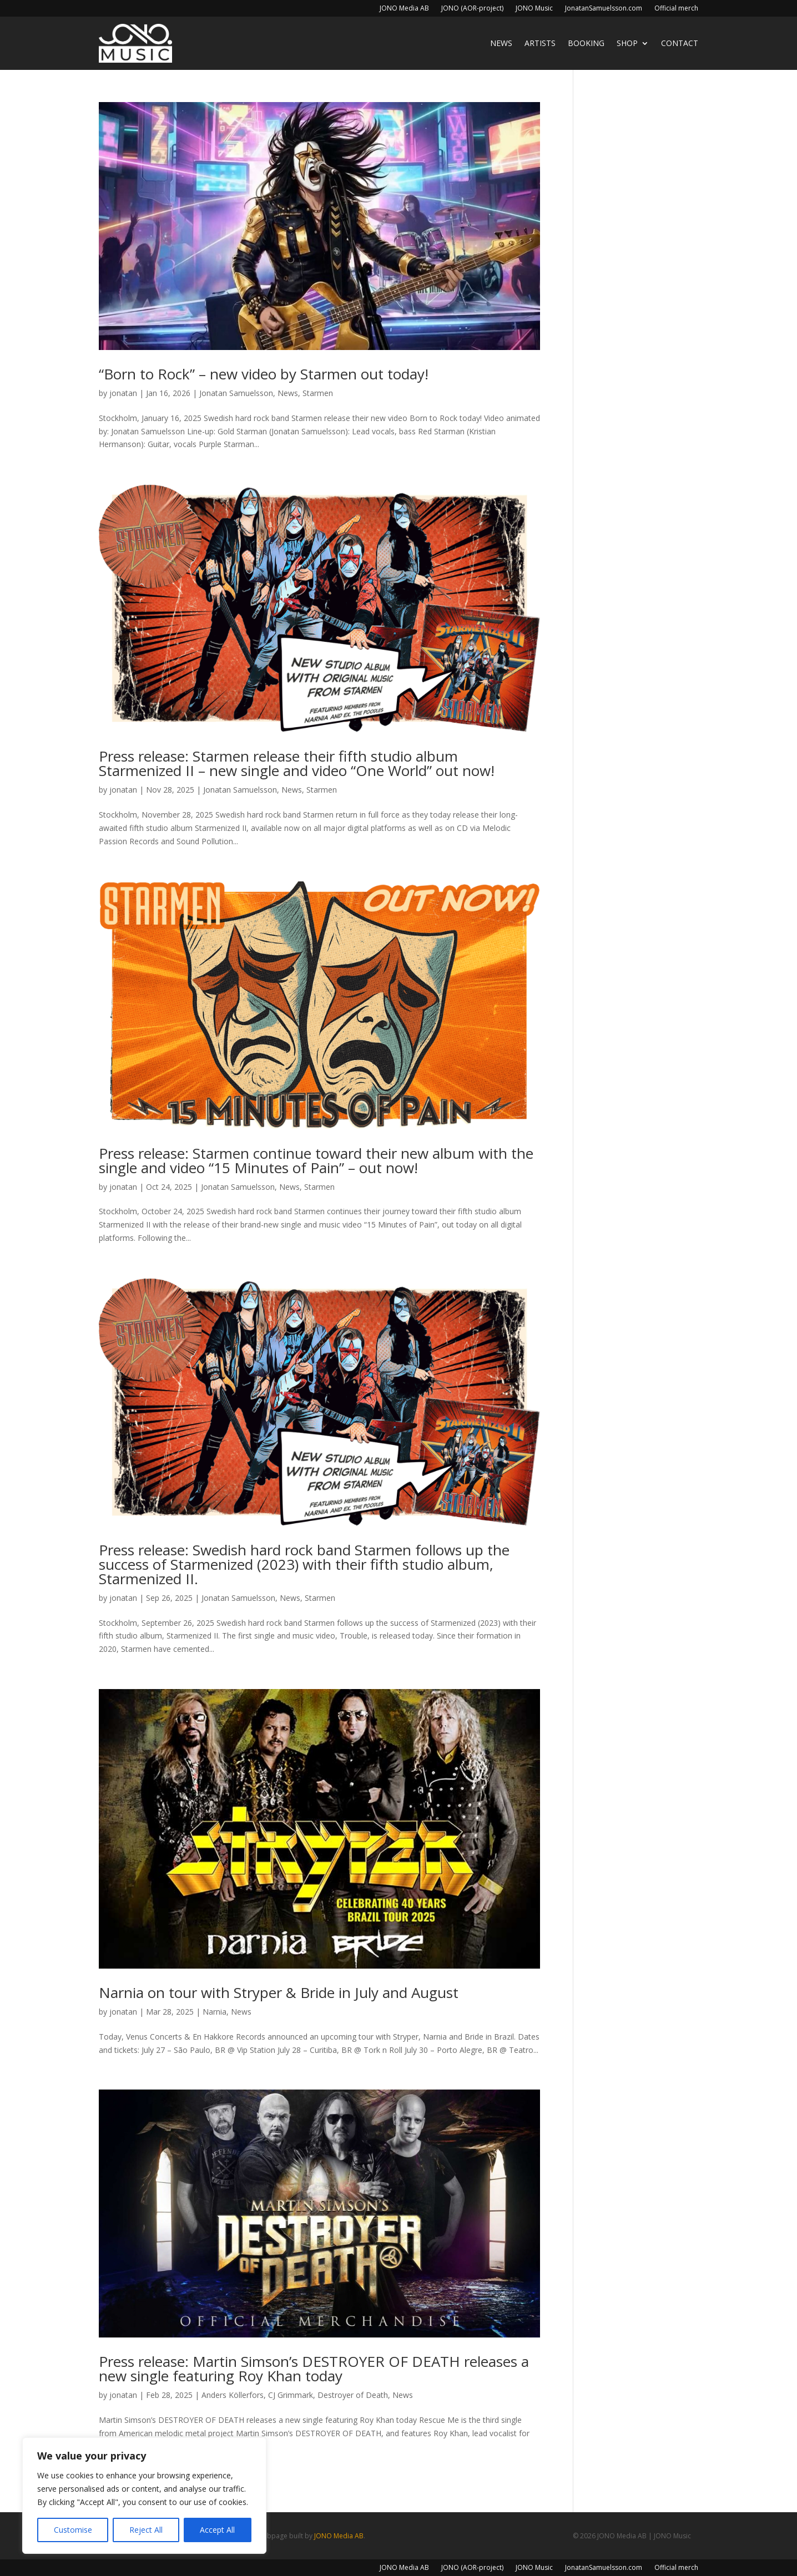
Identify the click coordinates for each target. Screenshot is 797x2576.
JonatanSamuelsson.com (603, 8)
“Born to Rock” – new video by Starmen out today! (263, 374)
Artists (540, 43)
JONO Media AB (404, 8)
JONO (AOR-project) (472, 8)
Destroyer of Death (352, 2395)
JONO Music (534, 8)
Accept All (217, 2529)
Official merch (676, 8)
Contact (679, 43)
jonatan (123, 393)
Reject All (146, 2529)
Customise (73, 2529)
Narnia (214, 2011)
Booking (586, 43)
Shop (627, 43)
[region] (144, 2495)
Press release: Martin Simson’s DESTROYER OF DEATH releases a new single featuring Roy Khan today (314, 2368)
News (501, 43)
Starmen (317, 393)
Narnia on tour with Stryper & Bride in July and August (278, 1992)
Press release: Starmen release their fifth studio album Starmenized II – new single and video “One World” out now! (297, 763)
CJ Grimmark (290, 2395)
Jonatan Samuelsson (236, 393)
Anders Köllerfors (232, 2395)
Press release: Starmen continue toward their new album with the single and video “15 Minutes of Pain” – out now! (316, 1160)
